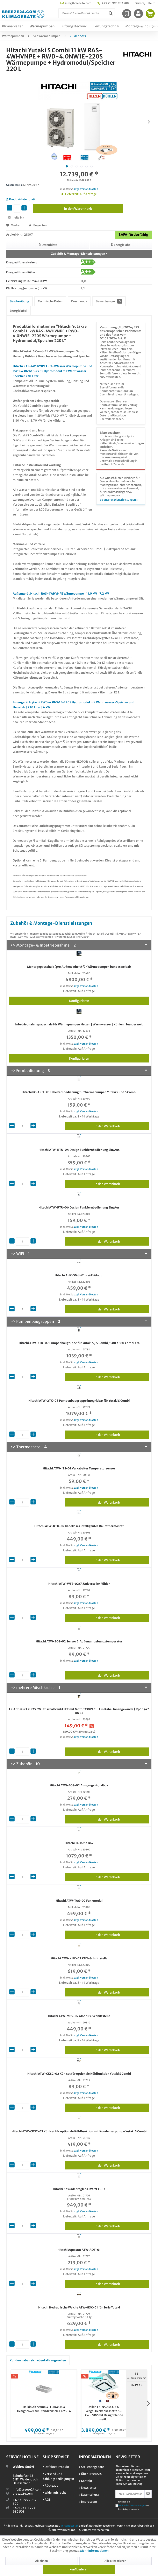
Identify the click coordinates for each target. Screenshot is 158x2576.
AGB (47, 2499)
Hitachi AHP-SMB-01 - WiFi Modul (79, 1275)
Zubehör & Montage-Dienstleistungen (79, 254)
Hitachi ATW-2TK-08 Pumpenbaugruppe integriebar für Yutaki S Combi (79, 1401)
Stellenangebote (91, 2467)
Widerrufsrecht (54, 2492)
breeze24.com (23, 2493)
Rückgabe (50, 2485)
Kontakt (85, 2481)
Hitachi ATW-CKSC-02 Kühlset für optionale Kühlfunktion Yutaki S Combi (79, 2074)
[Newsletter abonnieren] (148, 2494)
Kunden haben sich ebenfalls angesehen (38, 2360)
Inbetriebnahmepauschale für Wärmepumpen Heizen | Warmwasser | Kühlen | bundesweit (79, 1024)
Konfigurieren (109, 1000)
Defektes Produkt (56, 2467)
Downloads (79, 301)
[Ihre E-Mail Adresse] (130, 2494)
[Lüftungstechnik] (74, 26)
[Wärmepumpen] (42, 26)
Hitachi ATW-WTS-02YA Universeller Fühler (79, 1584)
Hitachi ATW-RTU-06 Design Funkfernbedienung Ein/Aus (79, 1207)
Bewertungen (109, 301)
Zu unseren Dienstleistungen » (119, 499)
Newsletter (87, 2488)
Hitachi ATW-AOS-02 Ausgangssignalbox (79, 1785)
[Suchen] (111, 13)
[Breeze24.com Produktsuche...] (86, 13)
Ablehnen (41, 2561)
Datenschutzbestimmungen (132, 2505)
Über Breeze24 (90, 2474)
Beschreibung (19, 301)
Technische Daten (50, 301)
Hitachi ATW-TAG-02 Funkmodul (79, 1901)
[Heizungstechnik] (106, 26)
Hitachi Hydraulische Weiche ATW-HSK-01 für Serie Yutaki (79, 2307)
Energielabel (18, 311)
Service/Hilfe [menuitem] (143, 3)
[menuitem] (86, 13)
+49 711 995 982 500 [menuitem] (113, 3)
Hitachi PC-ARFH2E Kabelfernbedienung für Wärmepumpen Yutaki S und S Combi (79, 1092)
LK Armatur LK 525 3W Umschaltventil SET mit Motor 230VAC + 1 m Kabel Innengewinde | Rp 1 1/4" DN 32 (79, 1711)
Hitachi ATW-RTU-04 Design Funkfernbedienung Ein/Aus (79, 1150)
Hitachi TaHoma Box (79, 1843)
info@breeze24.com (27, 2489)
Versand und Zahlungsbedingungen (58, 2476)
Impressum (88, 2502)
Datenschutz (89, 2495)
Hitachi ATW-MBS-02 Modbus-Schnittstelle (79, 2016)
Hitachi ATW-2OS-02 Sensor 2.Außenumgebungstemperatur (79, 1641)
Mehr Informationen (94, 2551)
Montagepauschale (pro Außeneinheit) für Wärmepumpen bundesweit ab (79, 967)
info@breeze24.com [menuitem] (75, 3)
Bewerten (38, 225)
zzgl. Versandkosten (86, 189)
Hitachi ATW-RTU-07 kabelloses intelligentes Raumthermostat (79, 1526)
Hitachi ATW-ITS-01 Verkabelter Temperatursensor (79, 1468)
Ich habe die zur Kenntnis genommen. (133, 2505)
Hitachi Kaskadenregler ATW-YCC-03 (79, 2189)
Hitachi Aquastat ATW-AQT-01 (79, 2250)
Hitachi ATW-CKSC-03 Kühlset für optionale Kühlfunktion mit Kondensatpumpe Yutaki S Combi (79, 2131)
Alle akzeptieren (115, 2561)
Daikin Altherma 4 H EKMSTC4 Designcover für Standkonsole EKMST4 (44, 2409)
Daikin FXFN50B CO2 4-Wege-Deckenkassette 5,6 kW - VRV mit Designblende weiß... (104, 2413)
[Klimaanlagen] (12, 26)
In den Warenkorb (121, 1125)
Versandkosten (69, 2525)
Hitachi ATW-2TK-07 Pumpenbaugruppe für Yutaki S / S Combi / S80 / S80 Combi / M (79, 1343)
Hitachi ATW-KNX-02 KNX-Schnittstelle (79, 1958)
